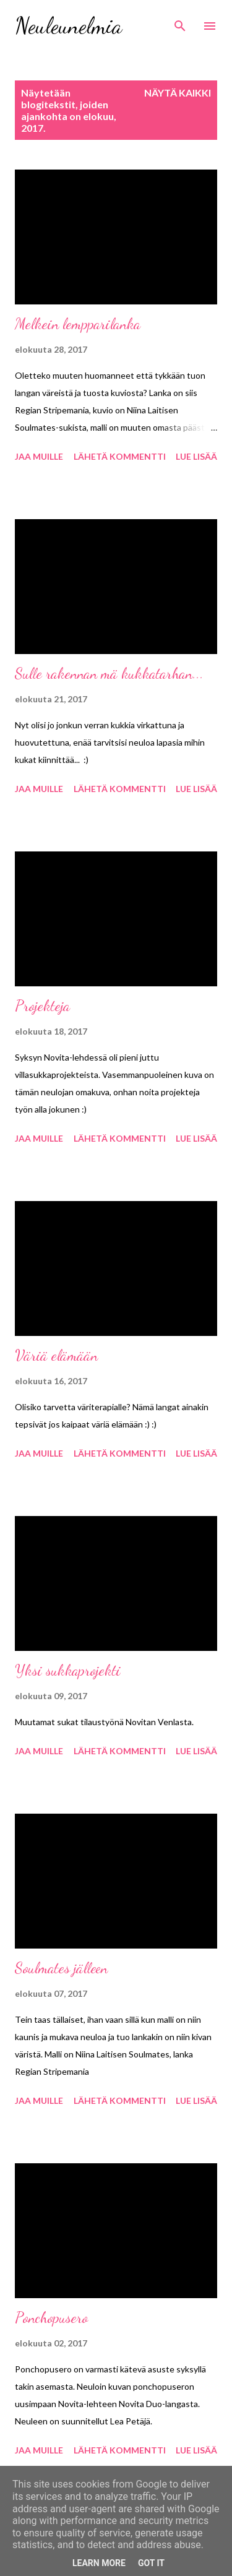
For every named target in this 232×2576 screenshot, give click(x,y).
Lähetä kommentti (120, 456)
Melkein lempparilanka (77, 324)
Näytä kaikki (177, 92)
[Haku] (180, 22)
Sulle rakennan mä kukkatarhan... (109, 674)
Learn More (99, 2563)
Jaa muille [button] (39, 456)
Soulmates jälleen (61, 1968)
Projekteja (42, 1006)
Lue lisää (196, 456)
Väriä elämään (56, 1355)
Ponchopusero (51, 2318)
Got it (151, 2563)
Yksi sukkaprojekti (68, 1670)
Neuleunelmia (68, 25)
